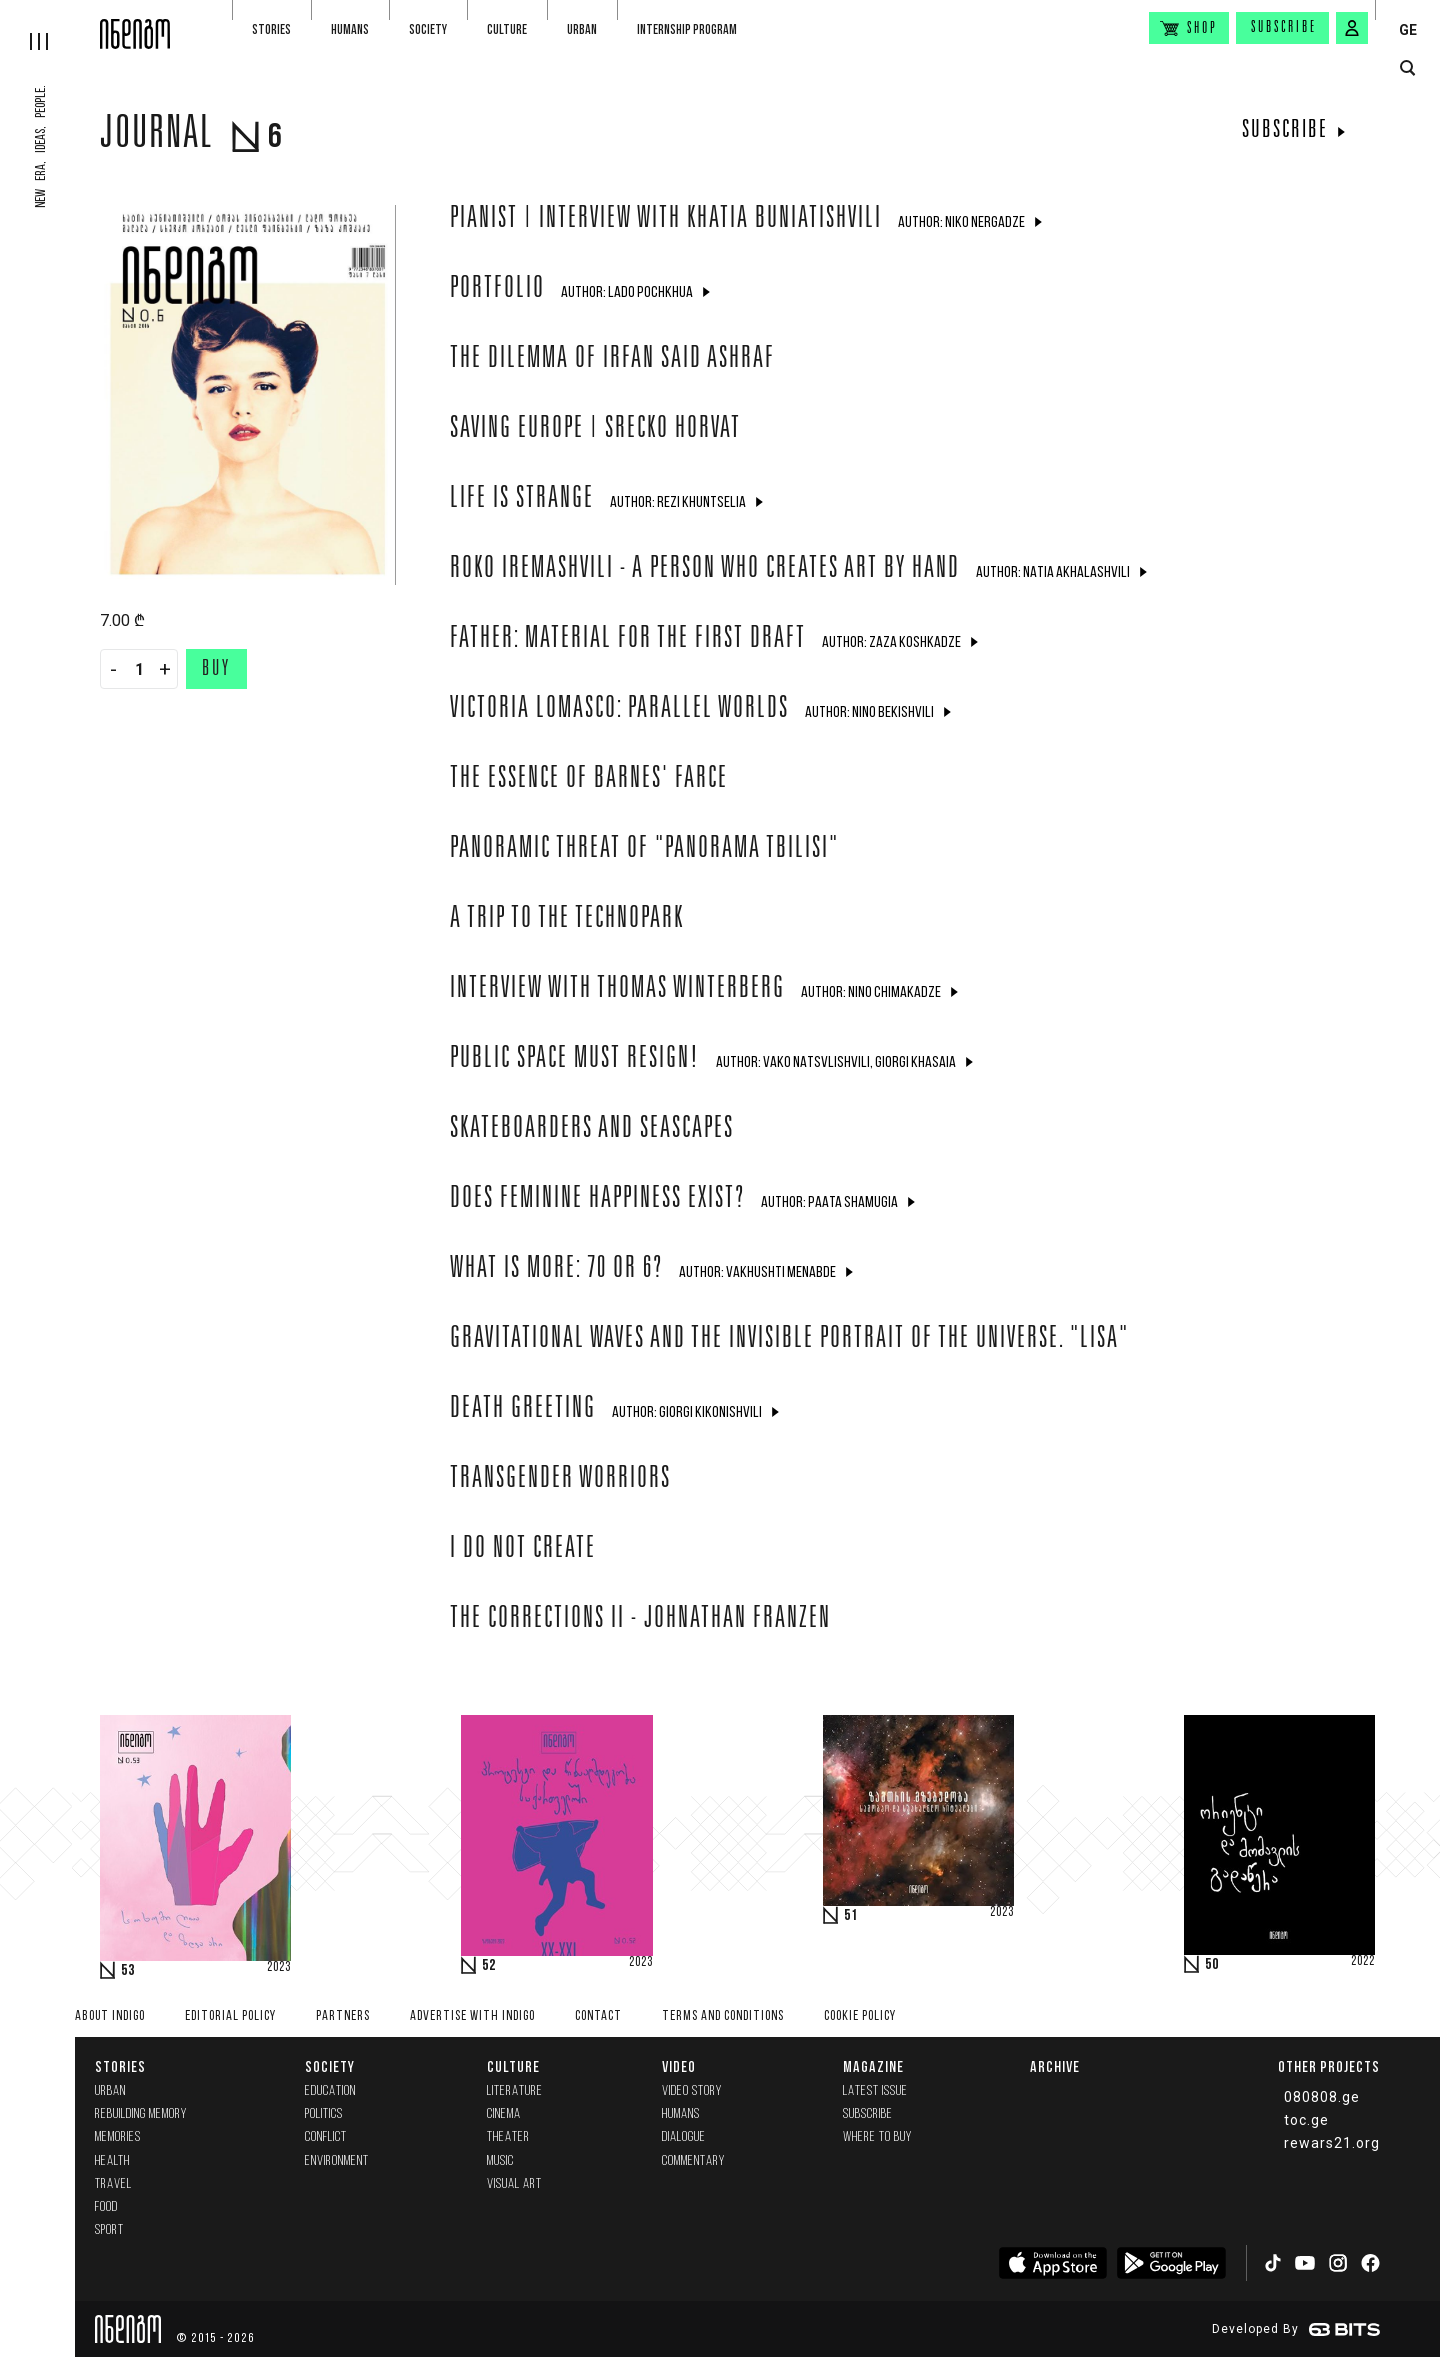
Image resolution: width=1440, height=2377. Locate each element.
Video (679, 2066)
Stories (271, 29)
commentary (693, 2161)
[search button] (1407, 68)
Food (106, 2207)
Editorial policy (230, 2016)
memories (118, 2137)
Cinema (504, 2114)
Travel (113, 2184)
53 (128, 1971)
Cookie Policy (860, 2016)
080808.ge (1322, 2097)
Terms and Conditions (723, 2016)
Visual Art (514, 2184)
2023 (279, 1968)
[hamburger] (50, 25)
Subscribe (1284, 28)
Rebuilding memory (141, 2114)
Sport (109, 2230)
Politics (324, 2114)
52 (489, 1966)
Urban (582, 29)
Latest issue (875, 2091)
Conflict (326, 2137)
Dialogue (684, 2137)
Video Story (692, 2091)
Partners (343, 2016)
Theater (508, 2137)
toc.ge (1306, 2120)
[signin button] (1352, 28)
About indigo (110, 2016)
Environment (337, 2161)
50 (1212, 1965)
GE (1408, 30)
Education (330, 2091)
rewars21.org (1332, 2143)
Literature (515, 2091)
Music (500, 2161)
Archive (1055, 2066)
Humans (350, 29)
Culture (507, 29)
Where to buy (877, 2137)
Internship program (687, 29)
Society (428, 29)
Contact (598, 2016)
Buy (216, 670)
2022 (1363, 1962)
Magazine (873, 2066)
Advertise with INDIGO (472, 2016)
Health (112, 2161)
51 (851, 1916)
